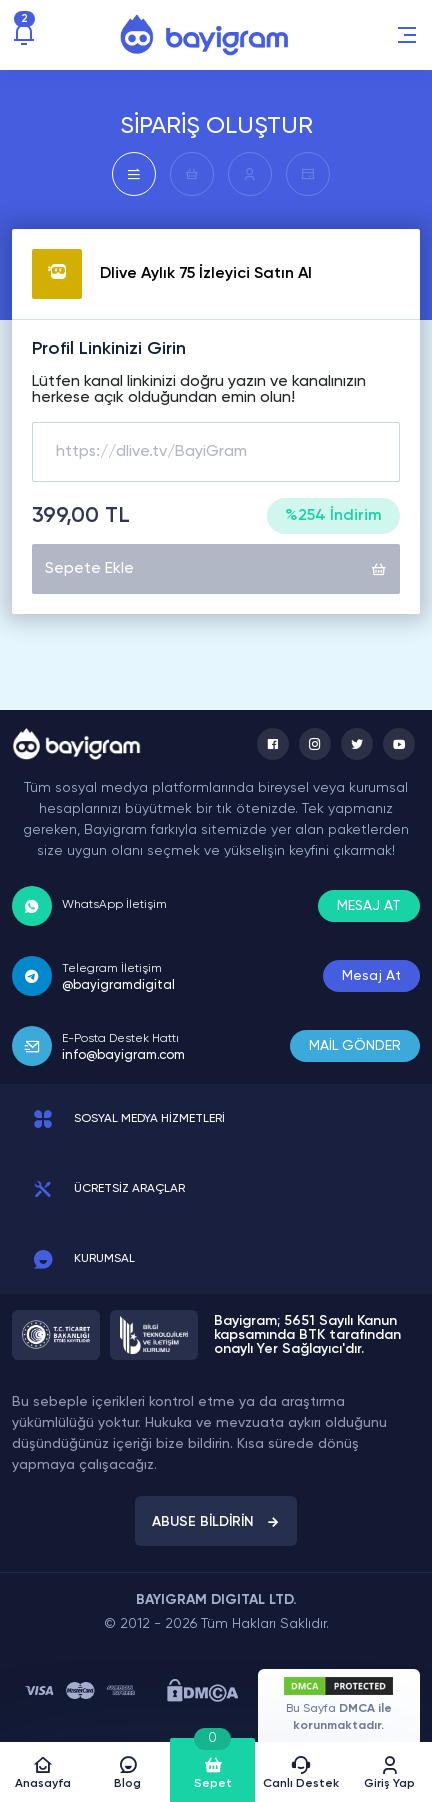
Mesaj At (371, 976)
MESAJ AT (369, 906)
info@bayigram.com (123, 1055)
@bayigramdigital (118, 985)
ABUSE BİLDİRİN (216, 1522)
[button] (407, 35)
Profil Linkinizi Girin (109, 349)
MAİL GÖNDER (355, 1046)
